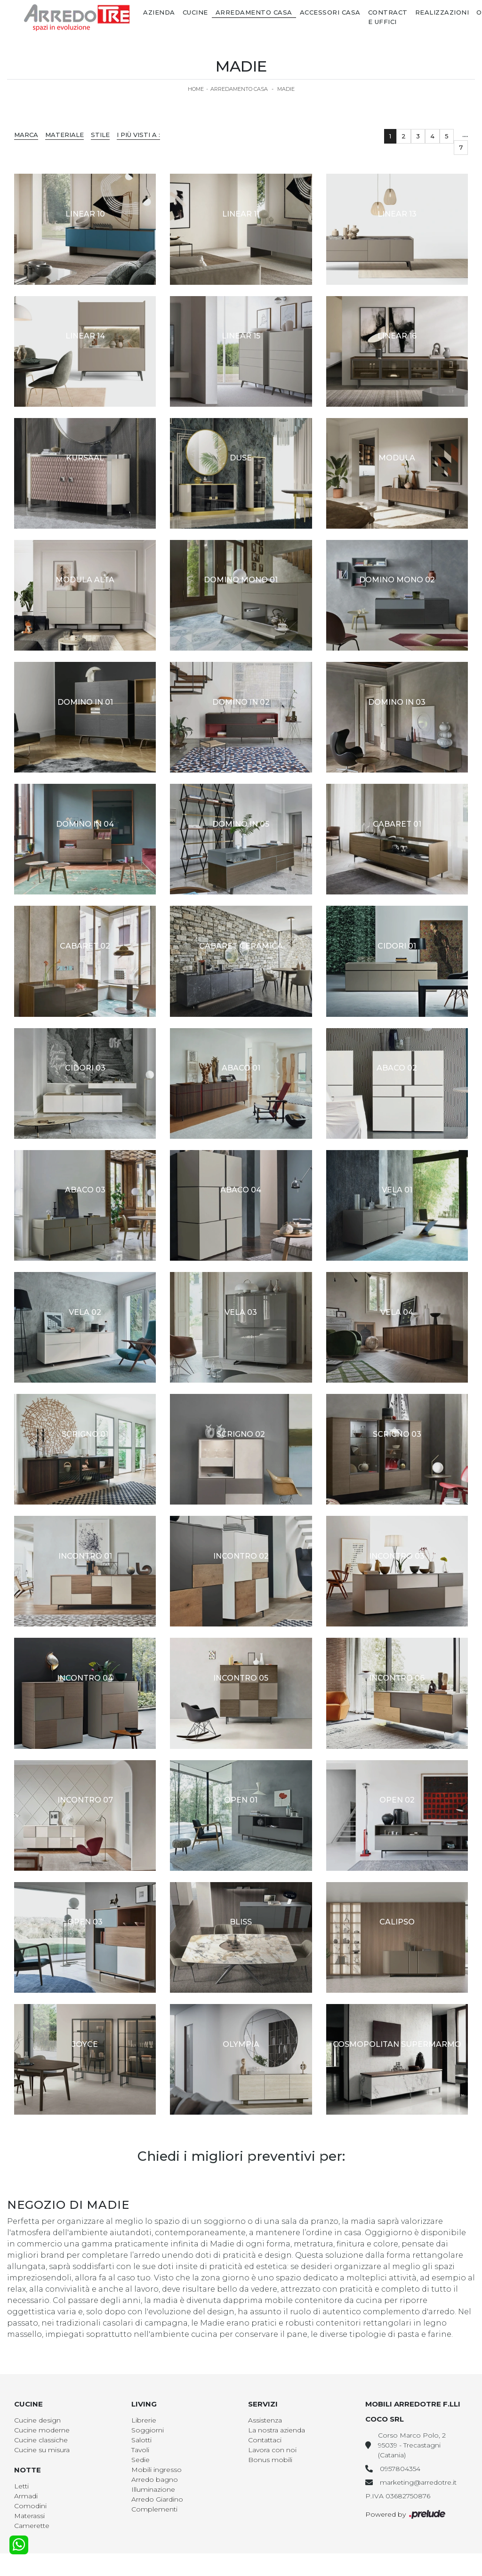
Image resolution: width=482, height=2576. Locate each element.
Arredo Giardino (157, 2499)
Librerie (143, 2420)
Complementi (154, 2509)
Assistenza (265, 2420)
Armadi (26, 2496)
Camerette (31, 2525)
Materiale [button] (64, 134)
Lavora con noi (272, 2450)
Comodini (30, 2506)
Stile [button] (100, 134)
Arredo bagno (154, 2479)
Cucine (195, 12)
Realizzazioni (442, 12)
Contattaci (264, 2440)
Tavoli (140, 2450)
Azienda (159, 12)
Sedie (140, 2459)
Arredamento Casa (254, 12)
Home (196, 89)
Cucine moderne (42, 2430)
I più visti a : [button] (138, 134)
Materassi (29, 2516)
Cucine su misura (42, 2450)
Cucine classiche (41, 2440)
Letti (21, 2486)
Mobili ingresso (156, 2469)
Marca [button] (26, 134)
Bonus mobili (270, 2459)
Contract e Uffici (388, 16)
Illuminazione (153, 2489)
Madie (286, 89)
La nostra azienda (276, 2430)
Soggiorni (147, 2430)
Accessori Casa (330, 12)
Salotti (141, 2440)
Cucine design (37, 2420)
